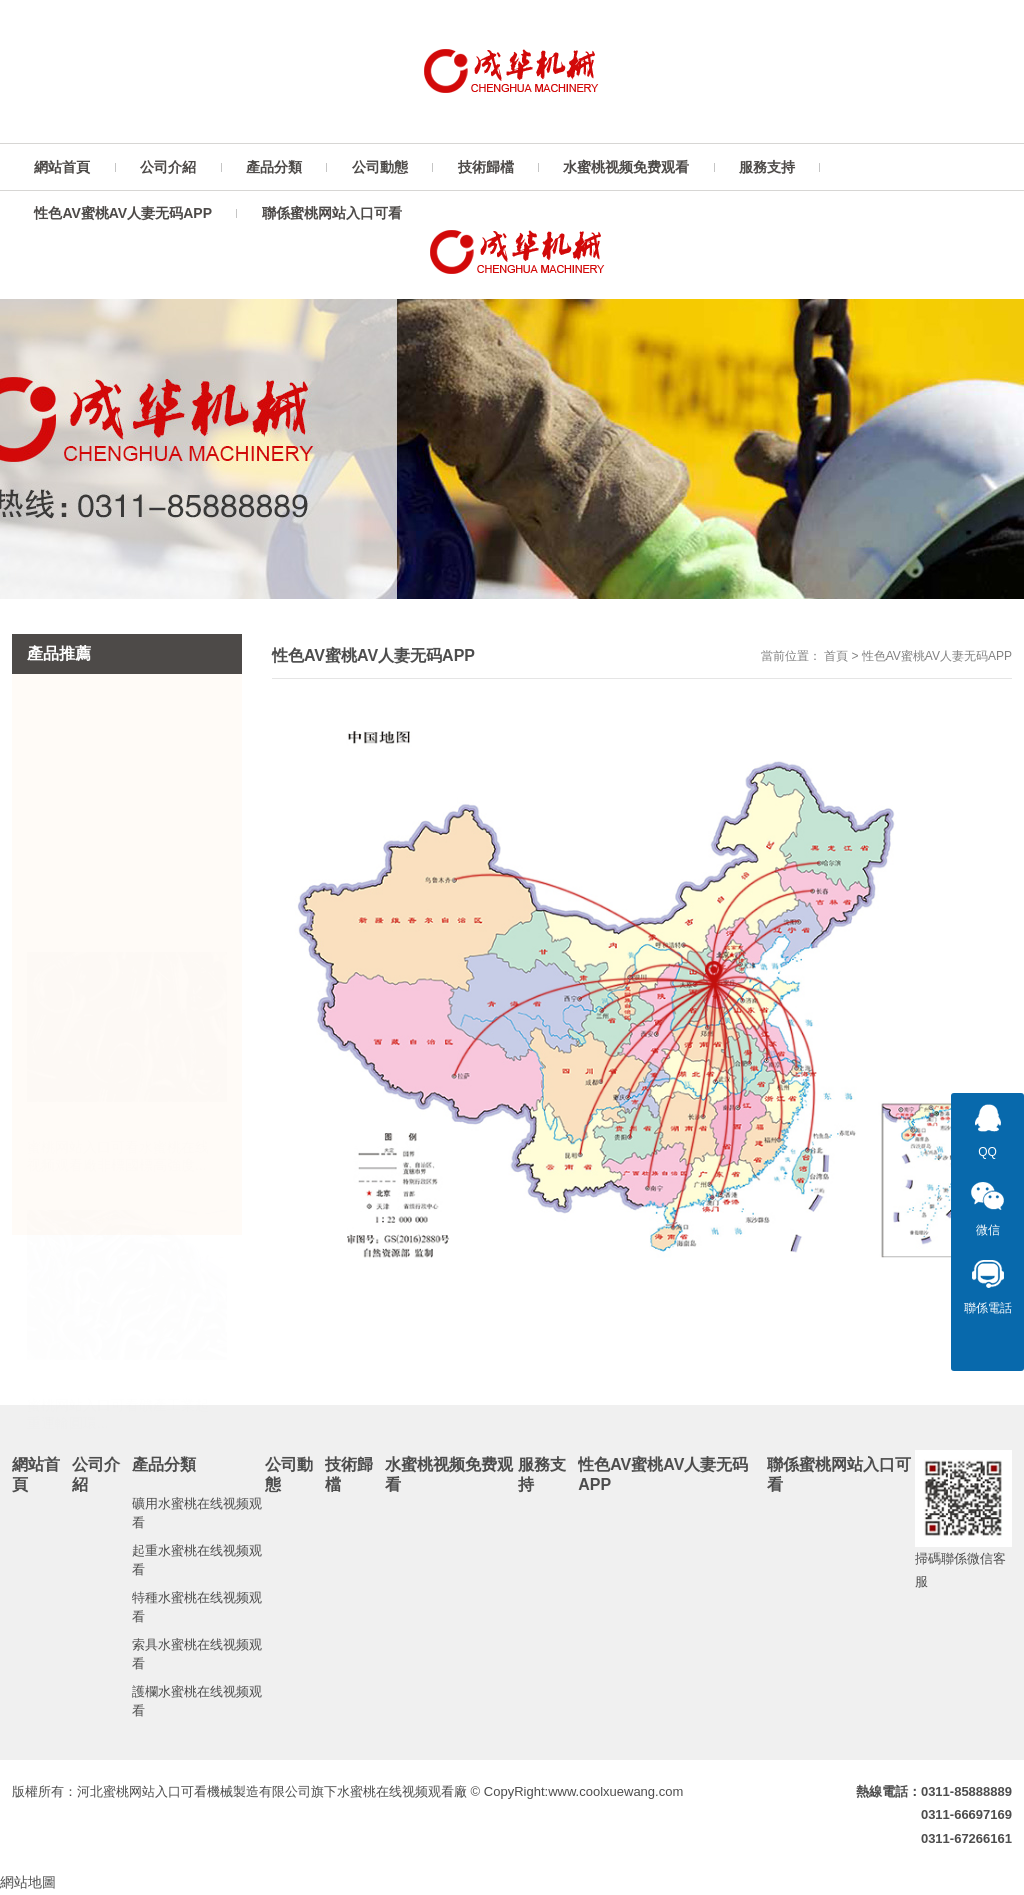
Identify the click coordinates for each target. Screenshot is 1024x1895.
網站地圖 (28, 1882)
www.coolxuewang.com (615, 1791)
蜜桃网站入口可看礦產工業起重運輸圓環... (118, 1411)
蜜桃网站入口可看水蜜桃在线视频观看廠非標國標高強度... (118, 1153)
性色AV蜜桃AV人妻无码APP (937, 656)
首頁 (836, 656)
